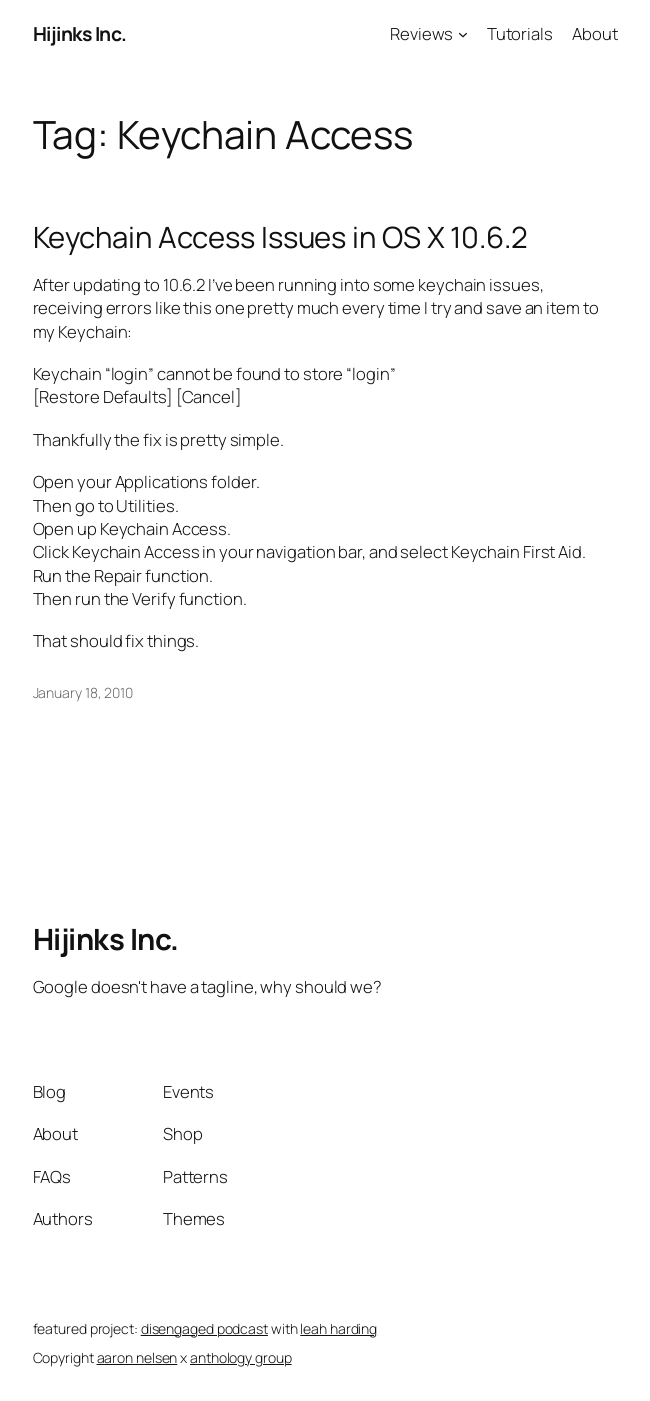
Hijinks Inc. (80, 33)
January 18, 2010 (83, 692)
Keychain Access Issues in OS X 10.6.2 (280, 237)
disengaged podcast (204, 1328)
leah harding (338, 1328)
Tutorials (520, 33)
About (595, 33)
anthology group (241, 1357)
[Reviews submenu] (463, 34)
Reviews (421, 33)
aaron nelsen (137, 1357)
